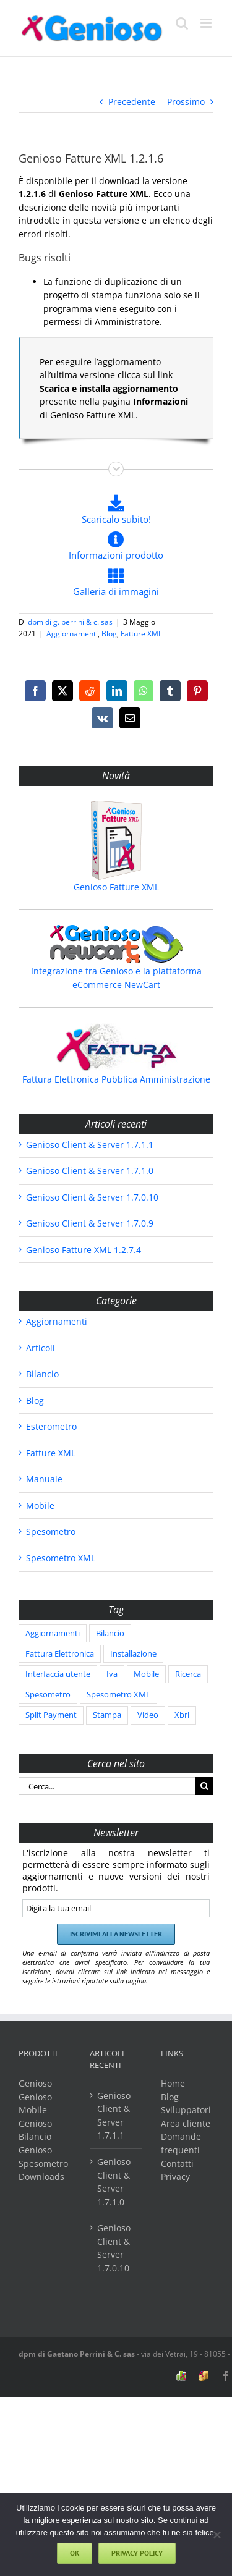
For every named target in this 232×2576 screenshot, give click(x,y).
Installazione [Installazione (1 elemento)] (133, 1654)
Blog (109, 633)
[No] (216, 2534)
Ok (74, 2552)
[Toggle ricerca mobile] (182, 23)
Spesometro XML (60, 1558)
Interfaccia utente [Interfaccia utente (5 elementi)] (57, 1674)
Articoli (40, 1348)
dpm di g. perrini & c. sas (70, 622)
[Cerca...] (107, 1786)
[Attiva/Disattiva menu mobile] (206, 23)
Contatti (177, 2163)
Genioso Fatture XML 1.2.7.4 (83, 1250)
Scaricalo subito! (116, 509)
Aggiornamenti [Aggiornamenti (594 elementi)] (52, 1633)
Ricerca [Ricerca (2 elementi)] (188, 1674)
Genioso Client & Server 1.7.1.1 (89, 1145)
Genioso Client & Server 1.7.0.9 (89, 1223)
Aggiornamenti (72, 633)
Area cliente (185, 2123)
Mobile (40, 1505)
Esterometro (51, 1426)
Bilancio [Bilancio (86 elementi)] (110, 1633)
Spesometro (50, 1531)
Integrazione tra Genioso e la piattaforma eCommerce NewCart (116, 977)
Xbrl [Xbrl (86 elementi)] (181, 1715)
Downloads (41, 2176)
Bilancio (42, 1374)
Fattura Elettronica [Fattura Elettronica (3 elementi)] (59, 1654)
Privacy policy (137, 2552)
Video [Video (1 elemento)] (147, 1715)
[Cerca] (204, 1786)
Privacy (175, 2176)
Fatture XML (141, 633)
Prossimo (186, 102)
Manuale (44, 1479)
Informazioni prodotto (116, 546)
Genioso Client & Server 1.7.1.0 (89, 1170)
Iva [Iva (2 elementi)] (112, 1674)
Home (173, 2083)
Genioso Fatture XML (116, 887)
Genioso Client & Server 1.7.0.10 (92, 1197)
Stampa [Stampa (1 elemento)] (107, 1715)
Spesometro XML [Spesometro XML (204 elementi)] (118, 1694)
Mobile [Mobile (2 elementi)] (146, 1674)
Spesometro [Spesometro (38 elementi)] (48, 1694)
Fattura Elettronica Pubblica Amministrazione (116, 1079)
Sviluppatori (186, 2110)
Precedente (131, 102)
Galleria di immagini (116, 582)
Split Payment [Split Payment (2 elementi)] (51, 1715)
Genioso (35, 2083)
